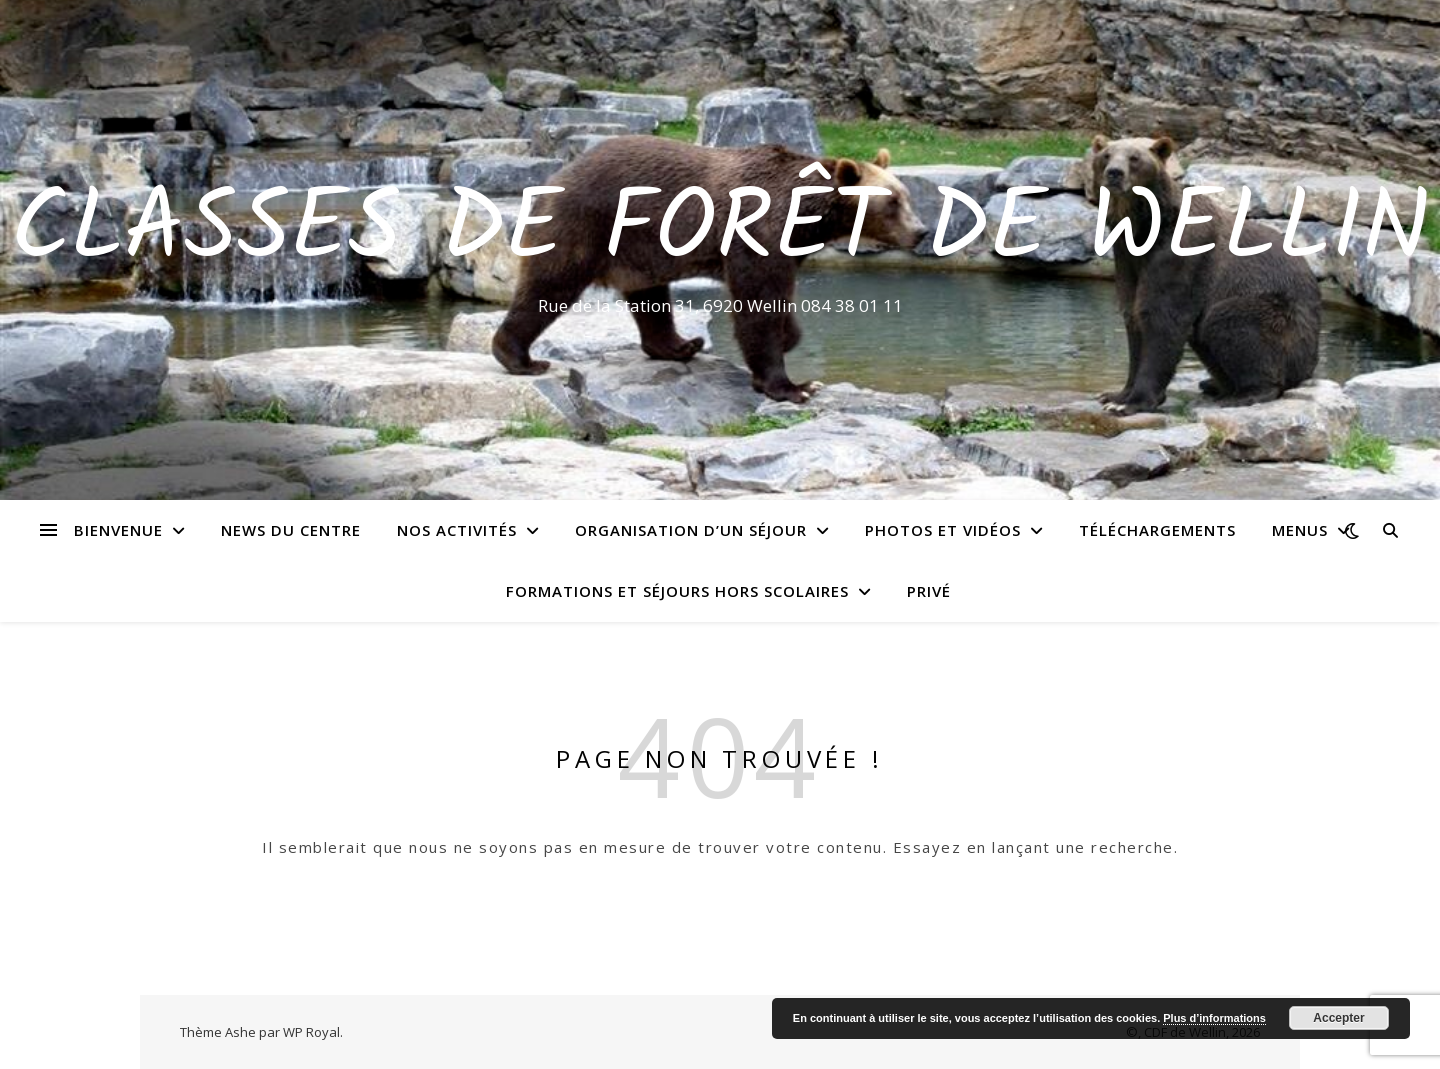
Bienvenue (118, 530)
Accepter (1338, 1018)
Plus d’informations (1214, 1018)
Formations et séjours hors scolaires (677, 591)
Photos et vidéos (943, 530)
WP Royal (311, 1032)
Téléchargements (1157, 530)
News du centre (291, 530)
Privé (929, 591)
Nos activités (457, 530)
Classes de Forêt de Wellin (720, 232)
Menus (1300, 530)
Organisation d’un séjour (691, 530)
